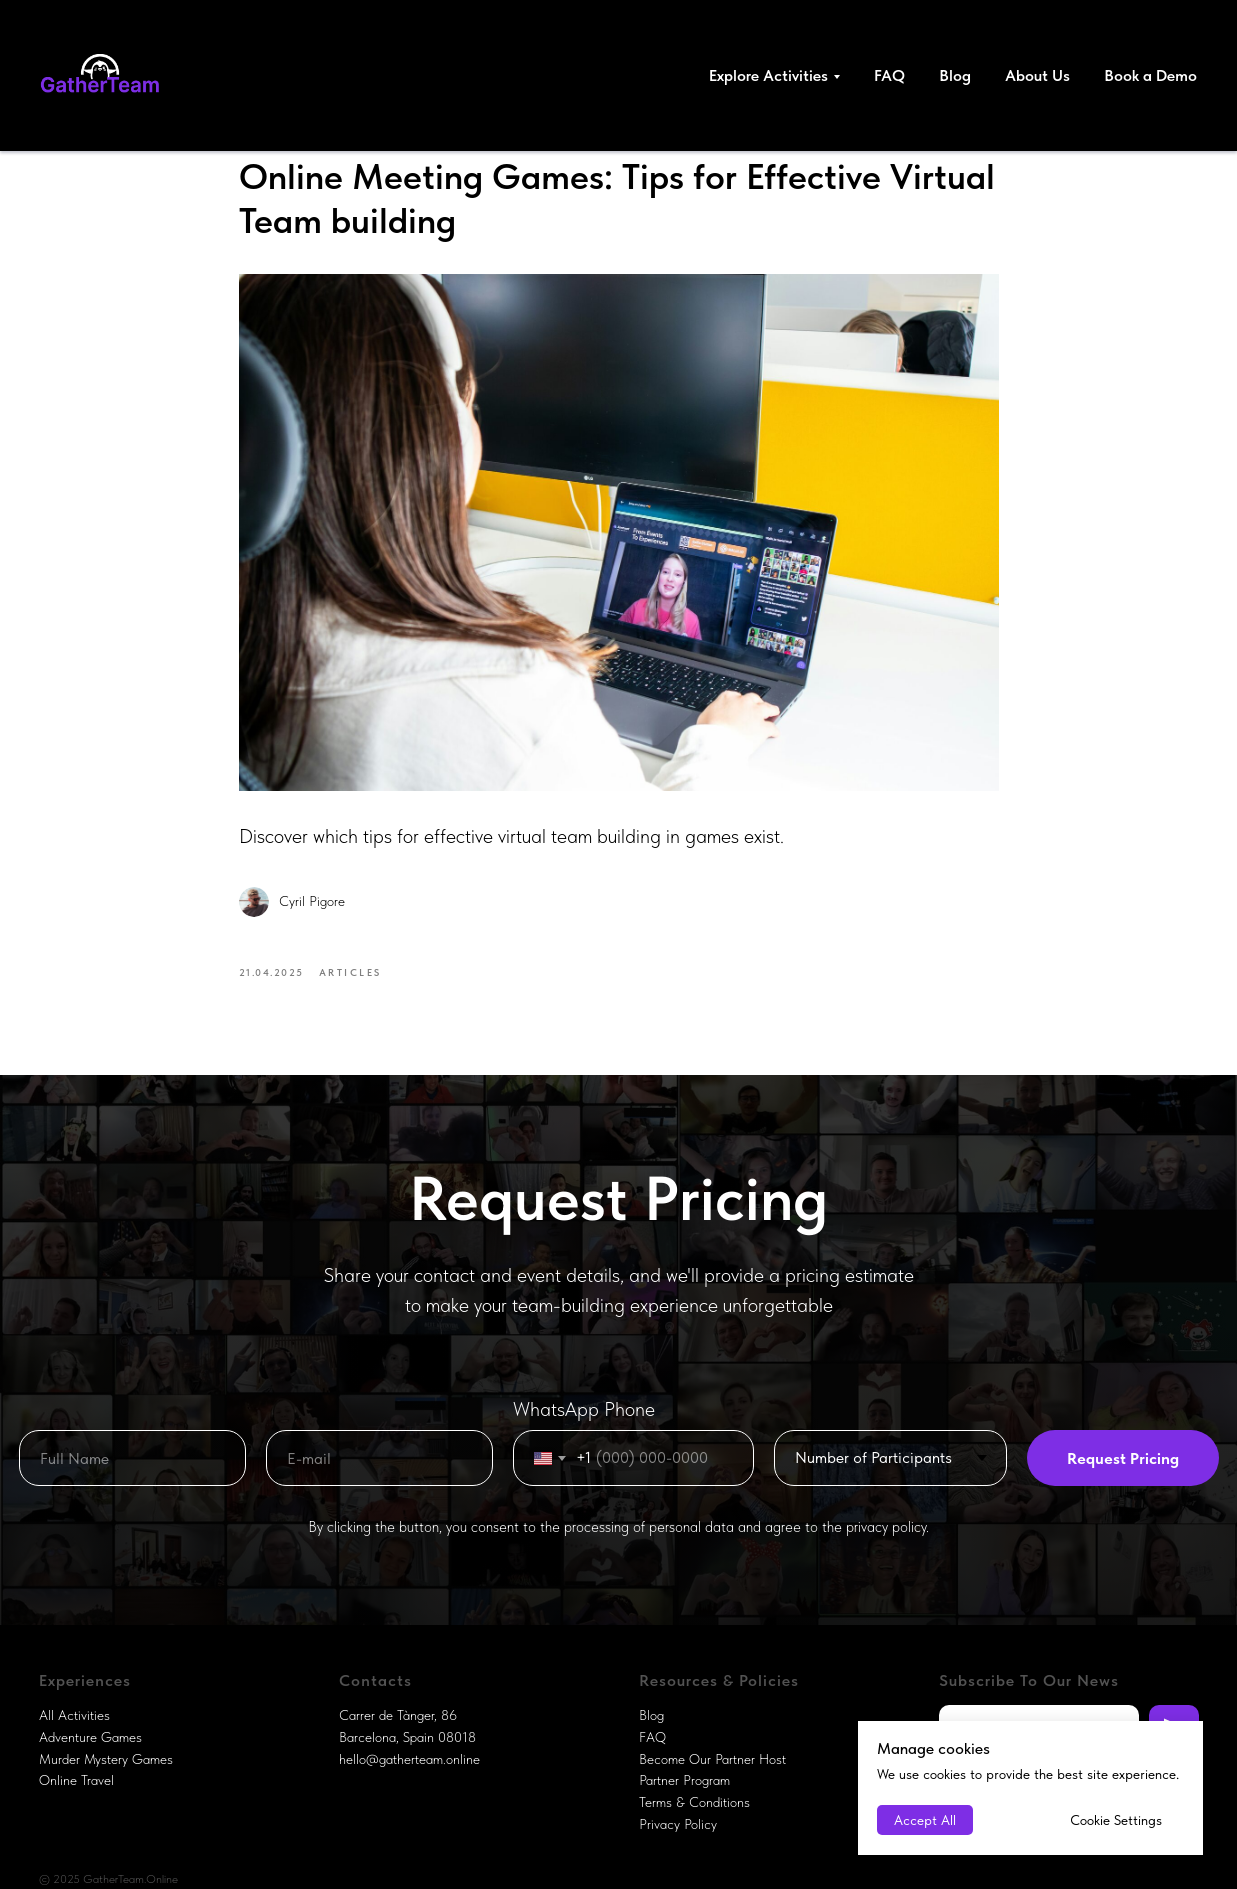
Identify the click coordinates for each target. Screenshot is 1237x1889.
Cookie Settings (1116, 1820)
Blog (955, 75)
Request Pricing (1123, 1458)
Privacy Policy (678, 1824)
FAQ (889, 75)
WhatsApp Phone (584, 1409)
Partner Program (684, 1780)
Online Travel (76, 1780)
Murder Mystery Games (106, 1759)
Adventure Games (90, 1737)
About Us (1037, 75)
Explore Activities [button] (768, 75)
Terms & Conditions (694, 1802)
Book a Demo (1150, 75)
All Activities (74, 1715)
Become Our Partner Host (712, 1759)
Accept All (925, 1820)
